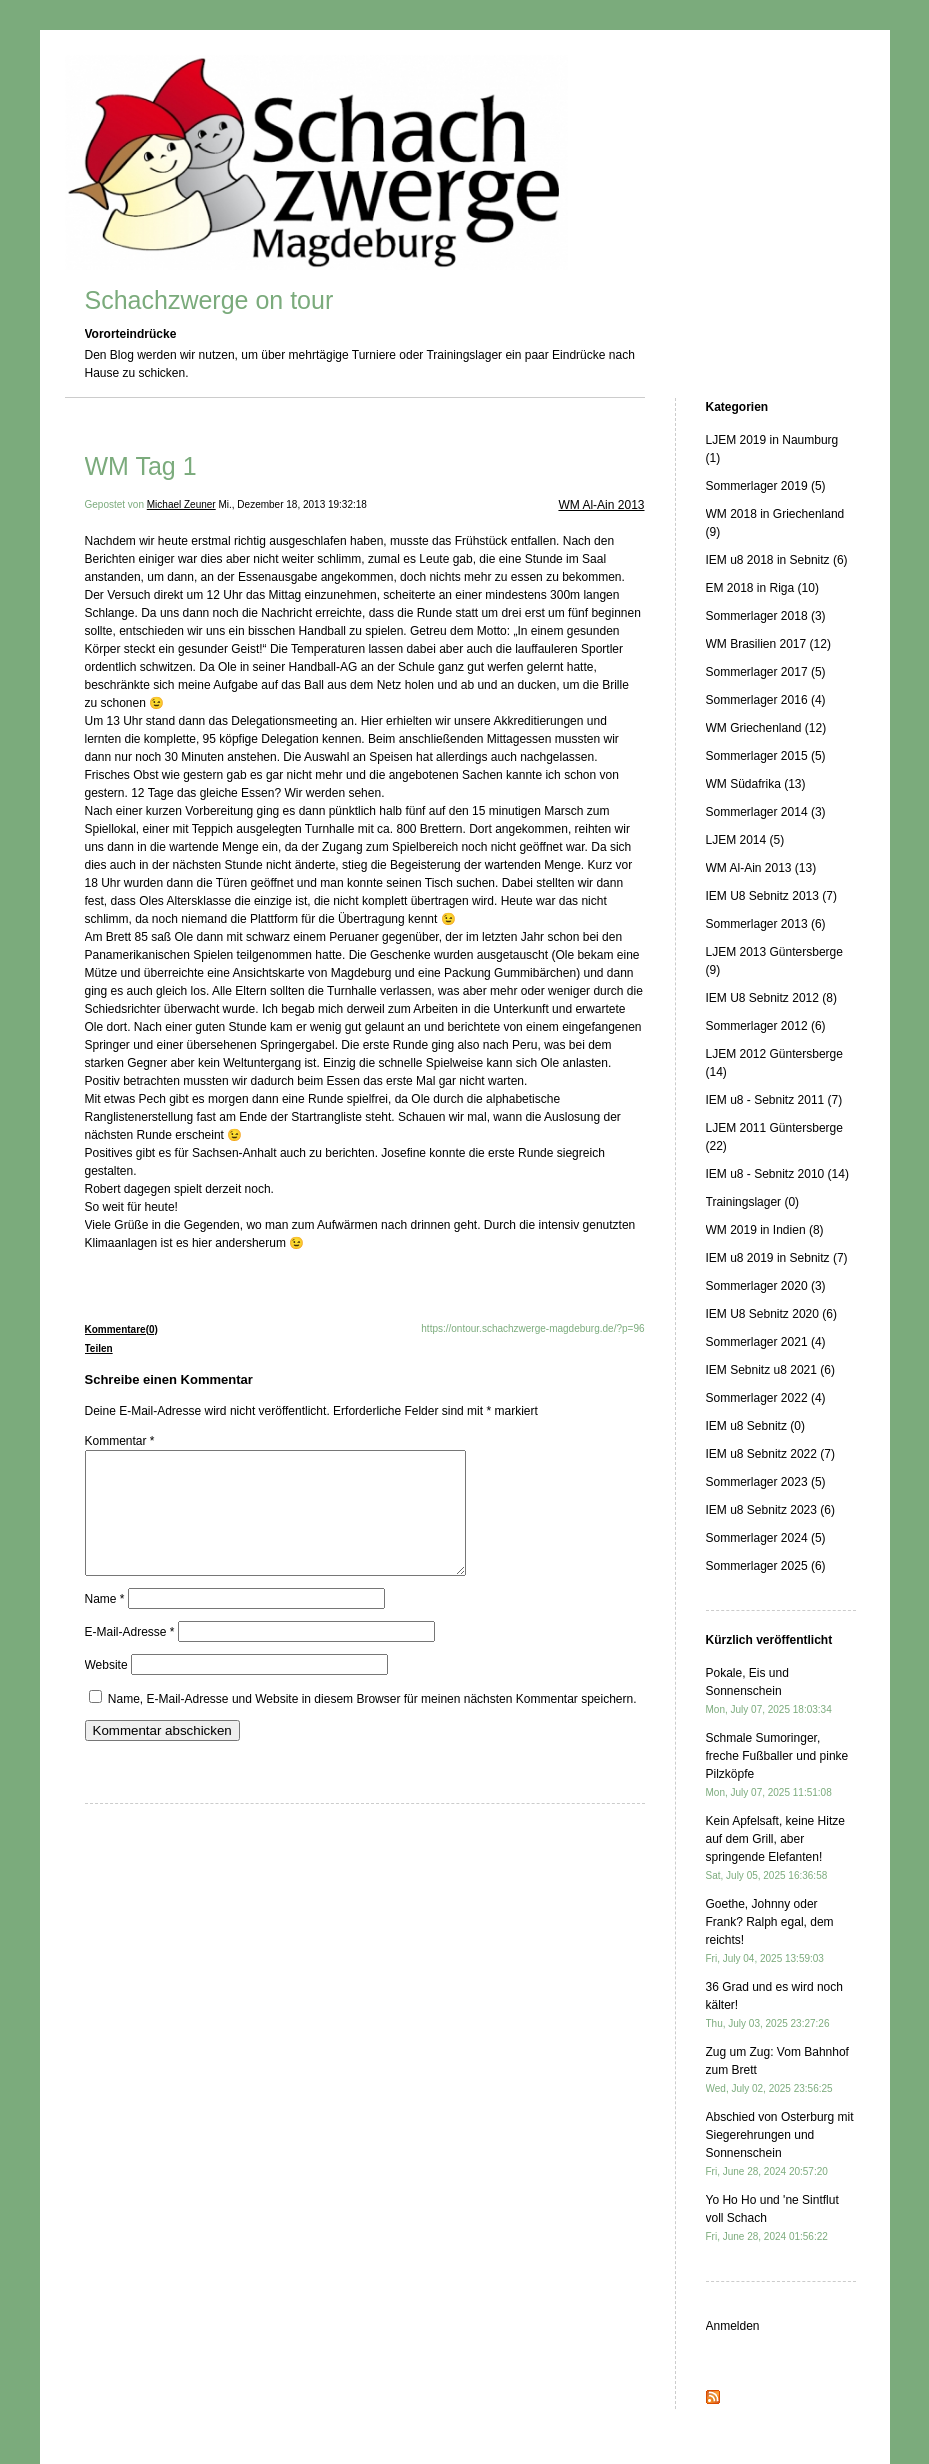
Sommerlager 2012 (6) (766, 1026)
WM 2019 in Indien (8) (765, 1230)
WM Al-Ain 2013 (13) (761, 868)
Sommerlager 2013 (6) (766, 924)
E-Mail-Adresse (130, 1656)
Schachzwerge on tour (209, 300)
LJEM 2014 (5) (745, 840)
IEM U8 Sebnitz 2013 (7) (771, 896)
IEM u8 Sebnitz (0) (755, 1426)
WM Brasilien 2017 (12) (768, 644)
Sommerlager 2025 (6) (766, 1566)
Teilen (99, 1348)
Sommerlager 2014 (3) (766, 812)
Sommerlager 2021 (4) (766, 1342)
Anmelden (733, 2326)
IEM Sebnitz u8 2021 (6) (770, 1370)
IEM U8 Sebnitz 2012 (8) (771, 998)
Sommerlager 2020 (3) (766, 1286)
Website (106, 1689)
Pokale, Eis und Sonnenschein (769, 1690)
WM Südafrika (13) (756, 784)
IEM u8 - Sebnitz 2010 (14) (777, 1174)
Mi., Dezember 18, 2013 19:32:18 (292, 504)
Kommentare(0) (121, 1329)
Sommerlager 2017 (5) (766, 672)
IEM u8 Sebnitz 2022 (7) (770, 1454)
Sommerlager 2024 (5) (766, 1538)
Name (105, 1623)
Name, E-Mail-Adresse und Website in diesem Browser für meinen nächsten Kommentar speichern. (372, 1723)
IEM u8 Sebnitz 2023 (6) (770, 1510)
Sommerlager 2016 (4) (766, 700)
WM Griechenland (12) (766, 728)
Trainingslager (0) (753, 1202)
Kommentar (120, 1441)
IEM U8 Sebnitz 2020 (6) (771, 1314)
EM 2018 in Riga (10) (762, 588)
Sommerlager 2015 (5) (766, 756)
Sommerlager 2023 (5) (766, 1482)
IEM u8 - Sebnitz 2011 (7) (774, 1100)
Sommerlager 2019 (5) (766, 486)
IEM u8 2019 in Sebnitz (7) (777, 1258)
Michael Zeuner (181, 504)
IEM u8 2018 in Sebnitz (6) (777, 560)
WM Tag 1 (141, 466)
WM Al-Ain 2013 (601, 505)
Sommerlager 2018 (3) (766, 616)
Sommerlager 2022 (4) (766, 1398)
